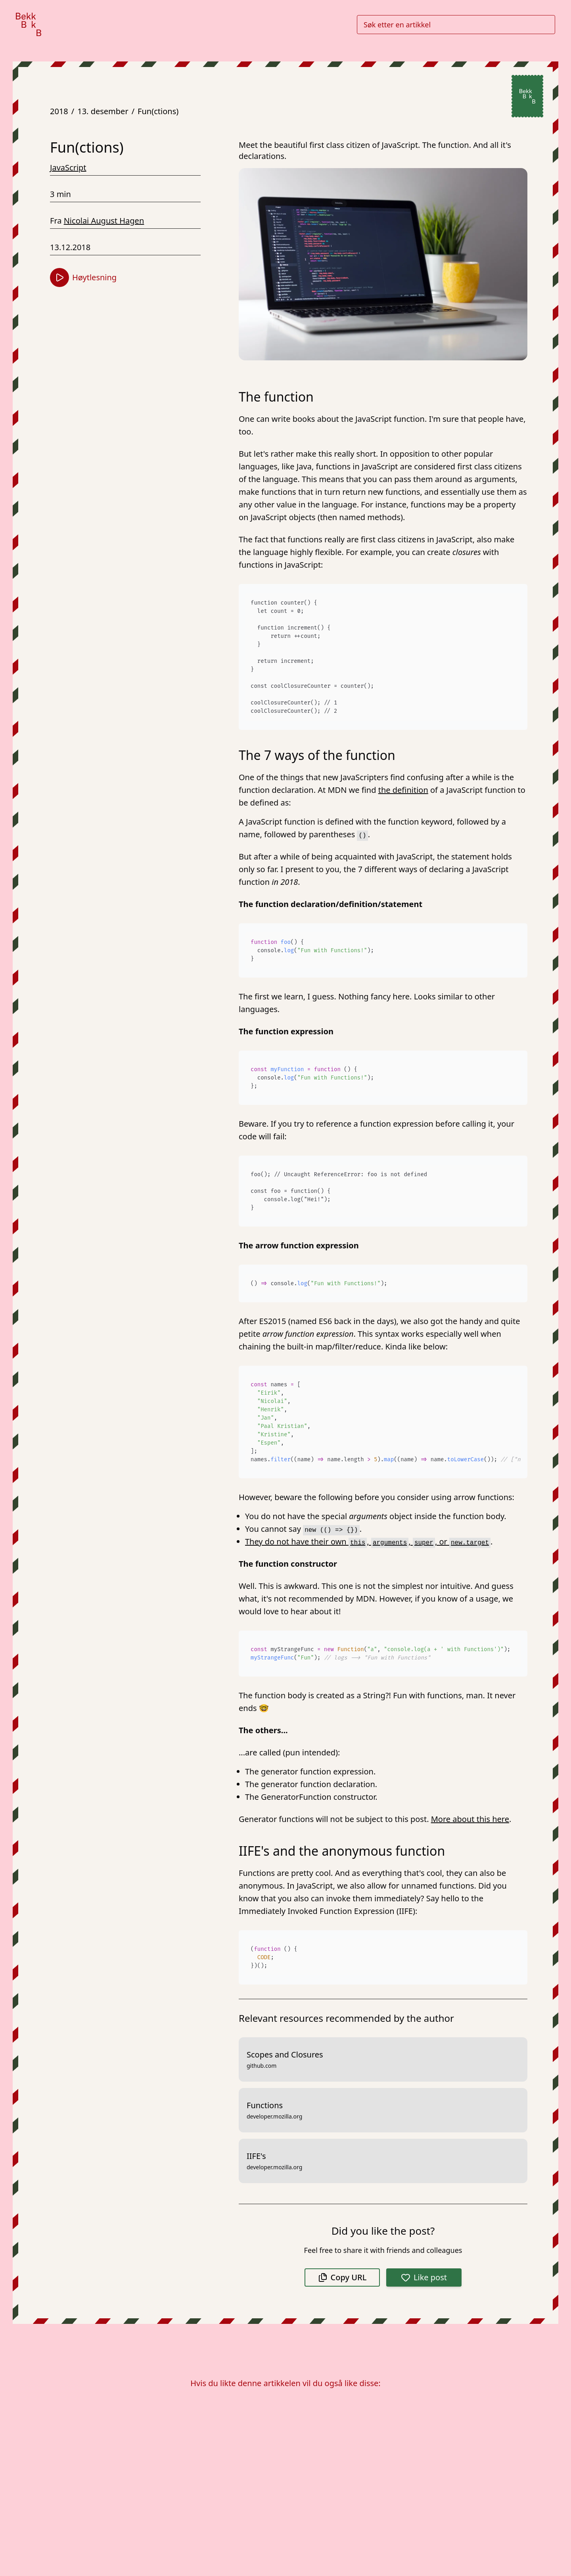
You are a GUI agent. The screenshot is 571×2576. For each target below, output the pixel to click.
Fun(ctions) (158, 111)
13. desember (102, 111)
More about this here (470, 1819)
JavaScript (68, 167)
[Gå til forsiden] (28, 24)
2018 (59, 111)
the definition (403, 790)
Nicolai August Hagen (104, 220)
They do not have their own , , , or (368, 1541)
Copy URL (342, 2277)
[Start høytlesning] (59, 277)
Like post (424, 2277)
